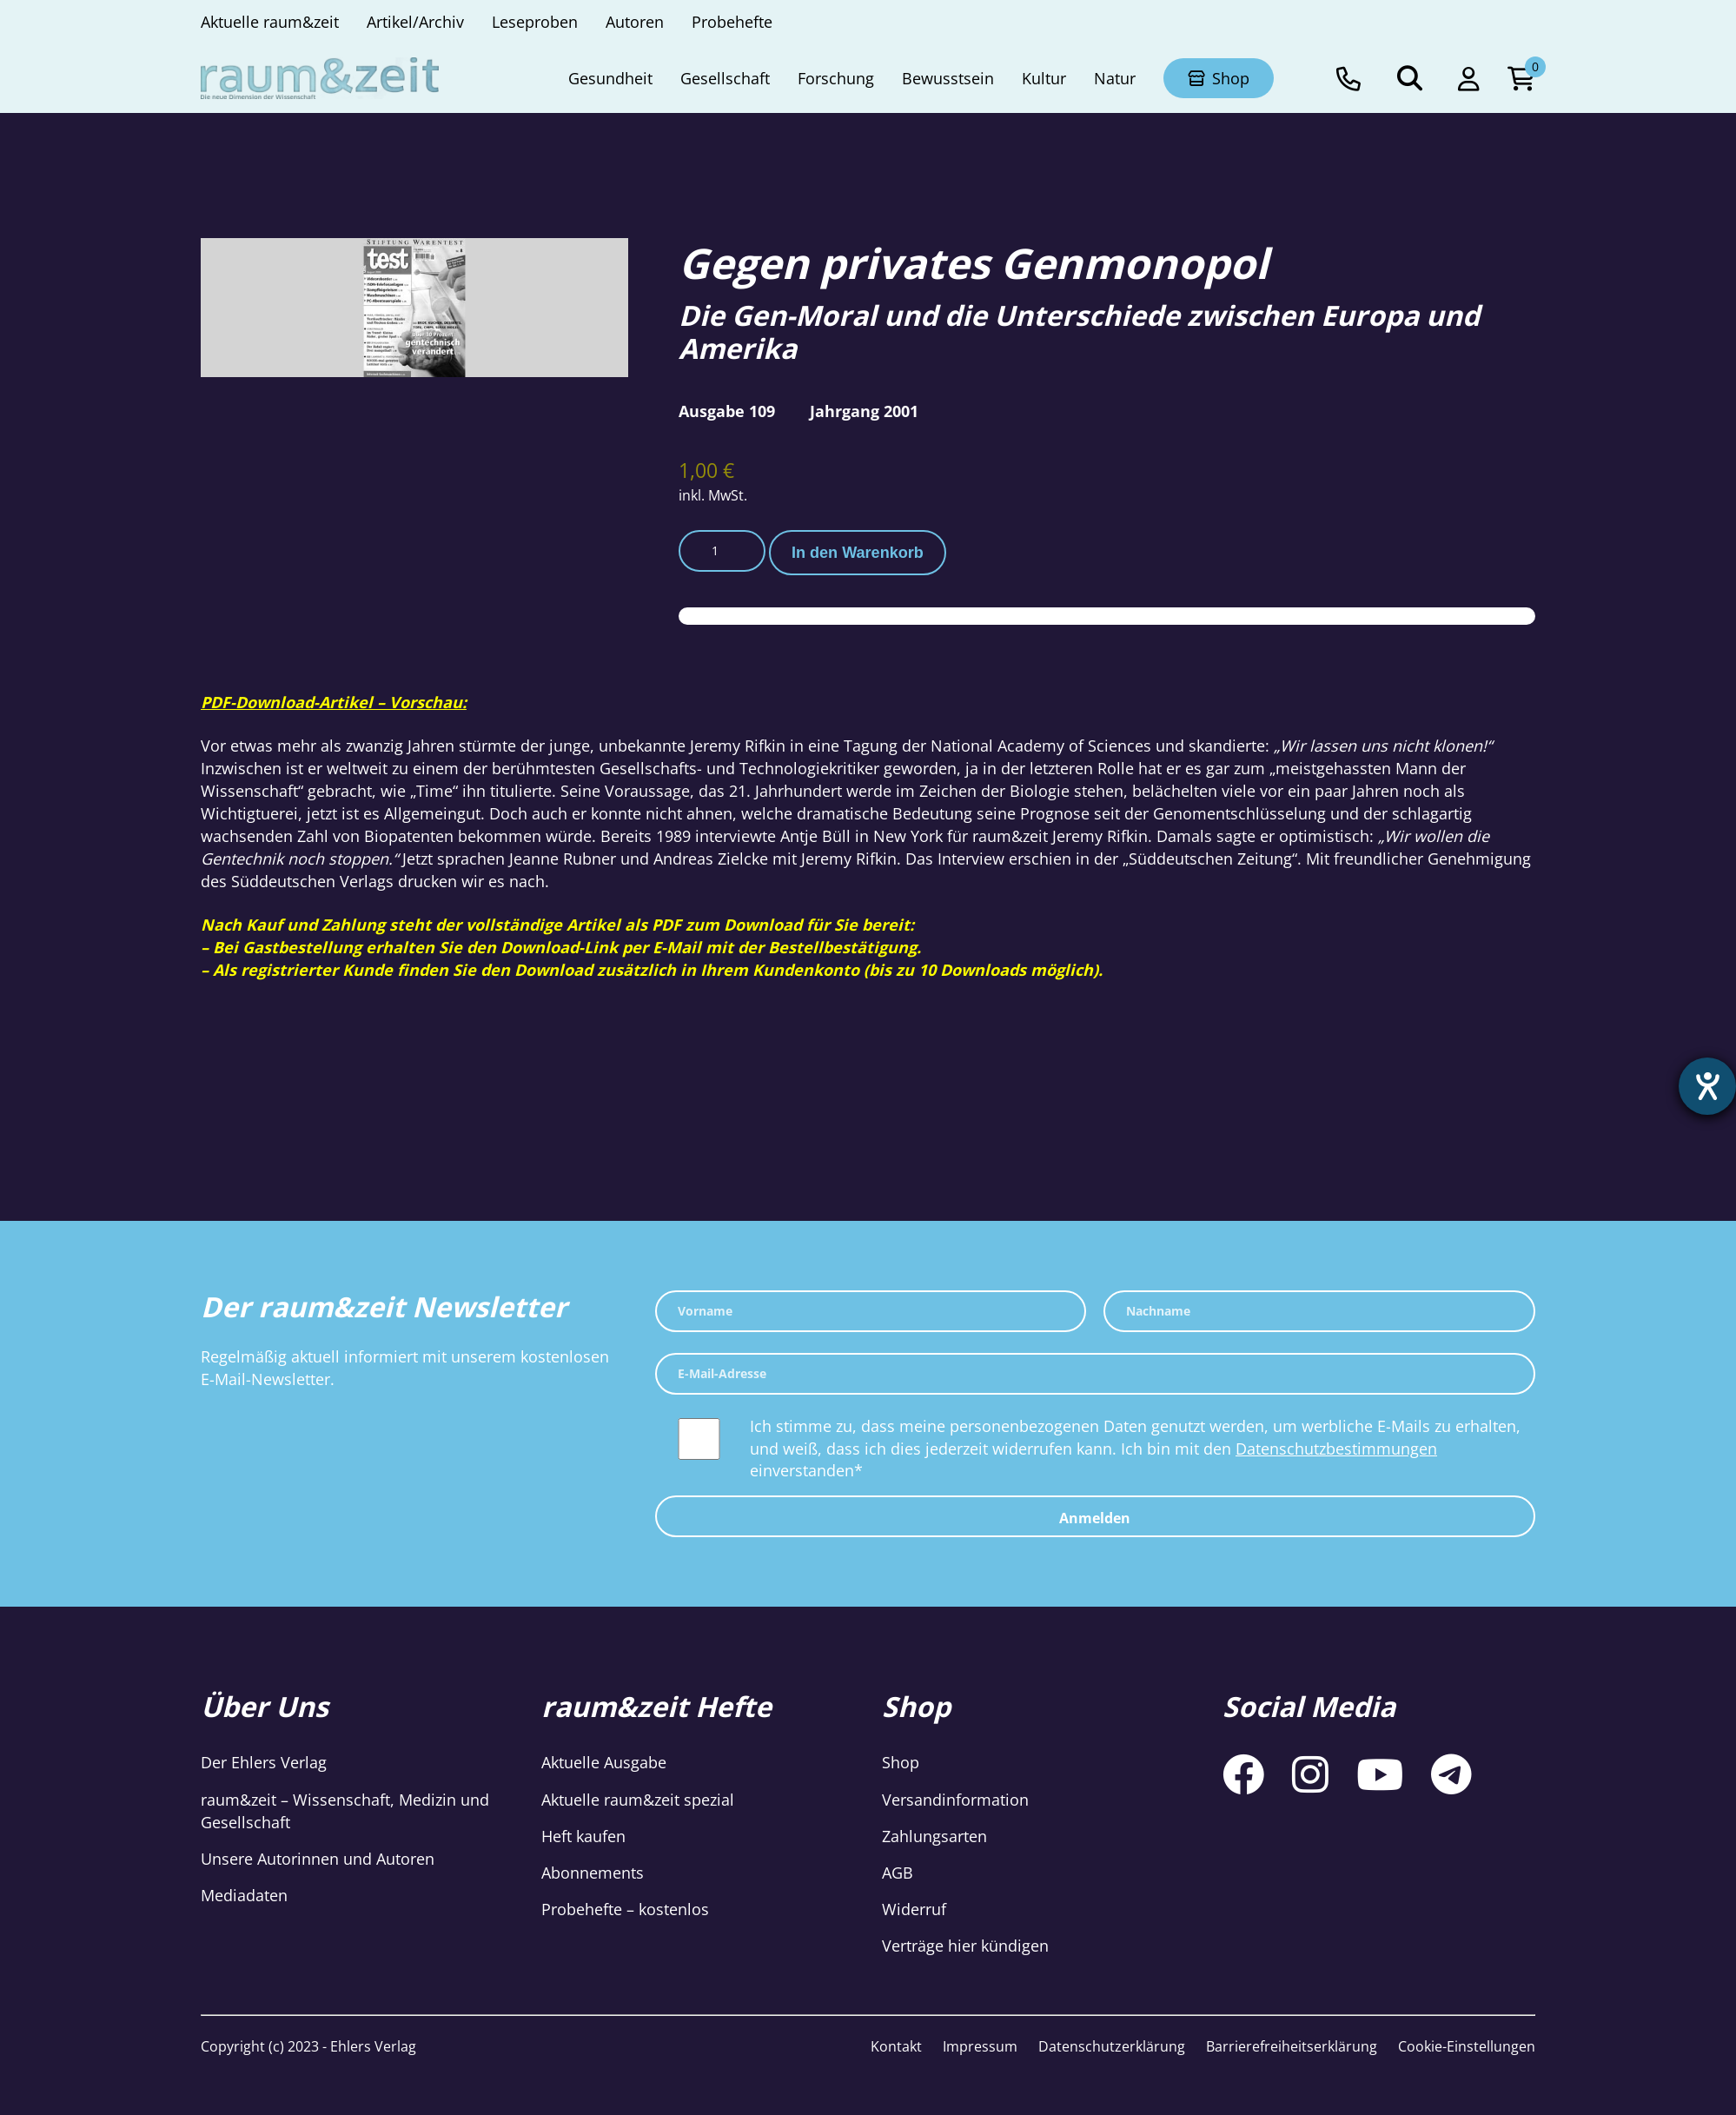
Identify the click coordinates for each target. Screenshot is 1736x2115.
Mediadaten (244, 1895)
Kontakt (896, 2046)
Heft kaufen (583, 1836)
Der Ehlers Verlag (264, 1762)
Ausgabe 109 (727, 411)
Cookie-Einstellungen (1466, 2046)
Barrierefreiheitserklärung (1291, 2046)
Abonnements (592, 1872)
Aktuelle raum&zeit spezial (637, 1799)
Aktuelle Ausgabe (603, 1762)
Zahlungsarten (934, 1836)
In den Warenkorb (858, 552)
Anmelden (1094, 1518)
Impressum (980, 2046)
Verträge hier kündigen (965, 1945)
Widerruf (914, 1909)
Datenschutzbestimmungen (1336, 1448)
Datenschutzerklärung (1111, 2046)
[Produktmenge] (722, 551)
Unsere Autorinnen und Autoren (317, 1858)
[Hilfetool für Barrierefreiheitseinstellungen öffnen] (1707, 1086)
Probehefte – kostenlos (625, 1909)
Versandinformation (955, 1799)
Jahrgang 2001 (864, 411)
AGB (897, 1872)
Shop (900, 1762)
